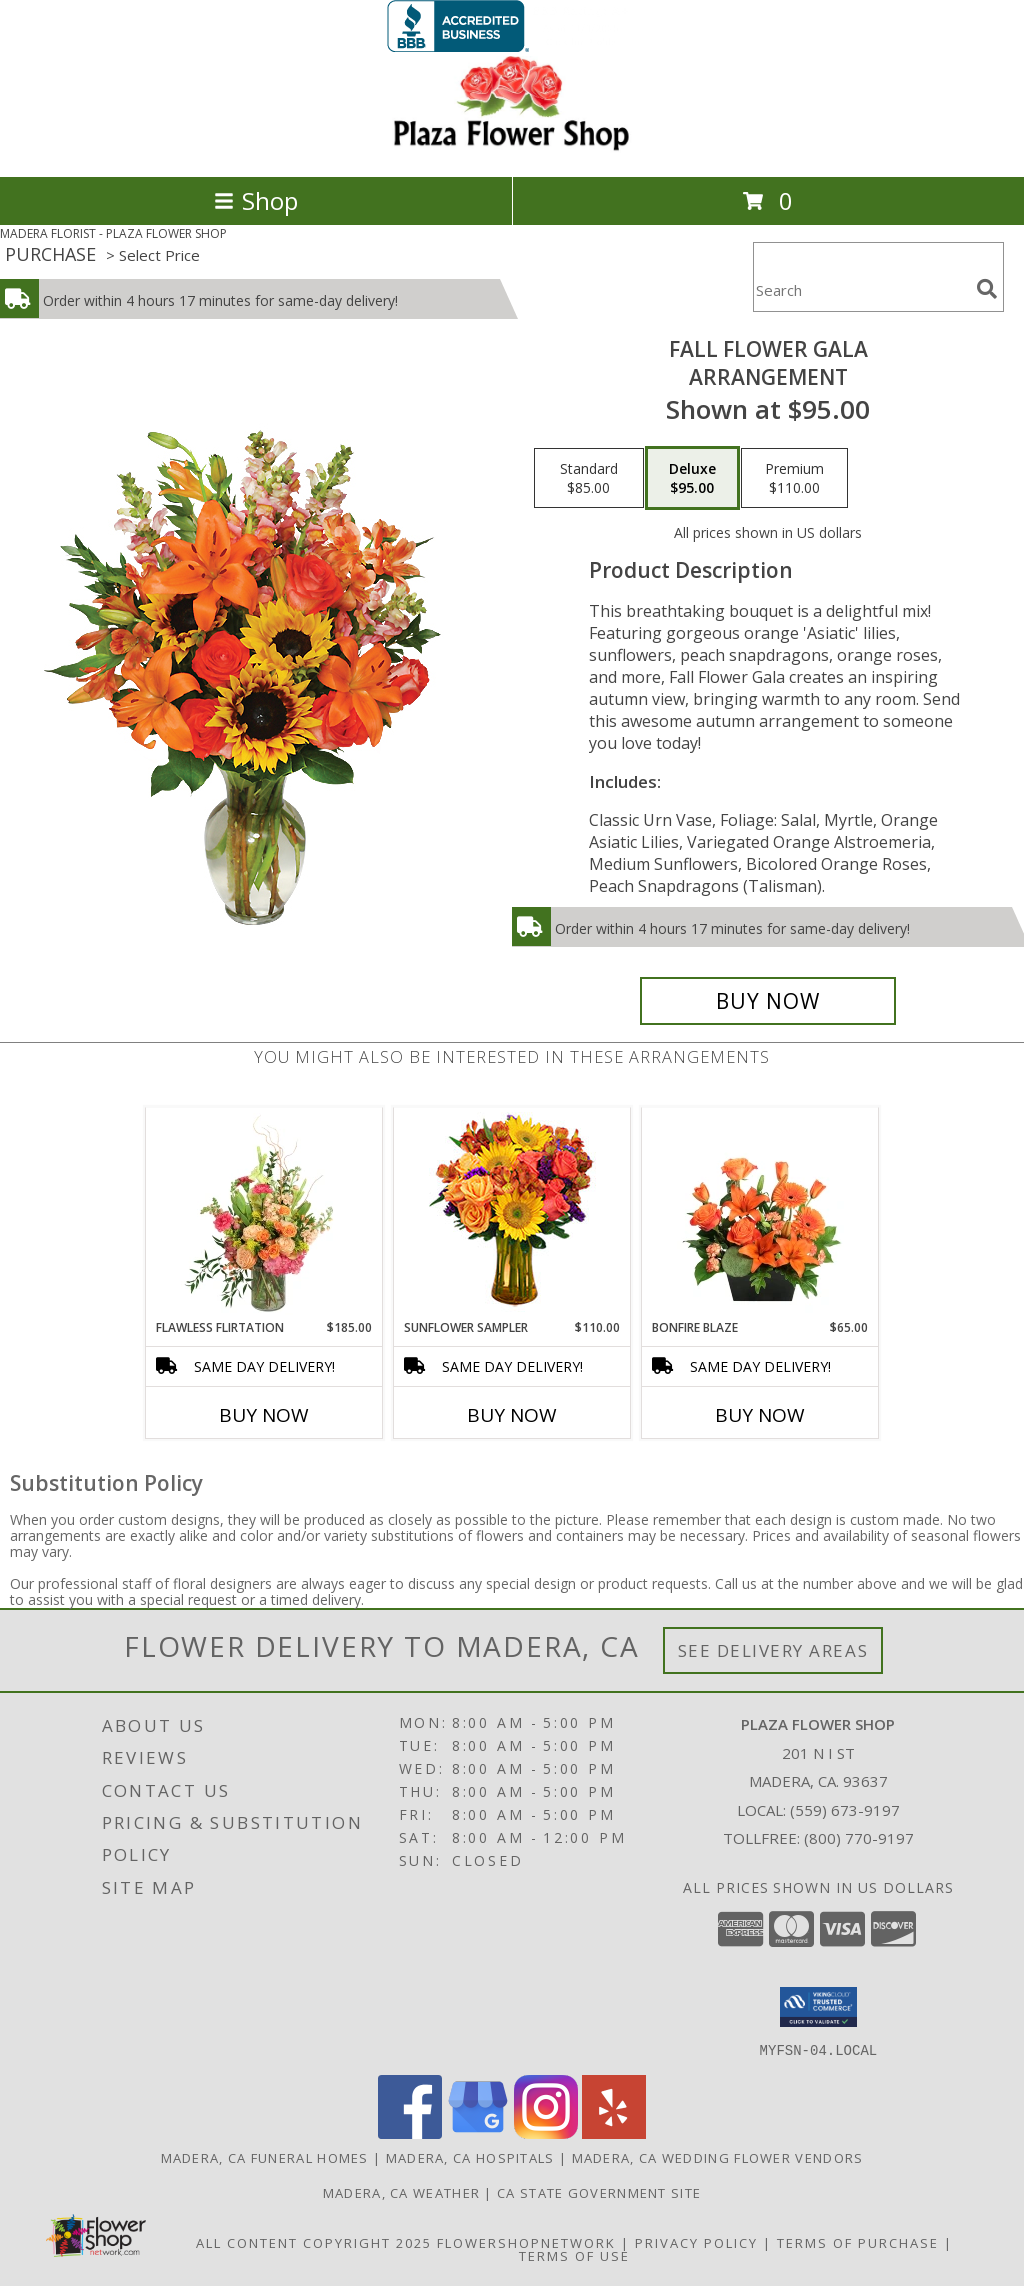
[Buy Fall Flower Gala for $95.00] (768, 1001)
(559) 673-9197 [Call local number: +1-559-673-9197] (845, 1810)
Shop (256, 200)
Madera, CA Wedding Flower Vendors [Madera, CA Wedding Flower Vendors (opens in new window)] (718, 2157)
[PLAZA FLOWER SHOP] (512, 147)
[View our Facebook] (410, 2132)
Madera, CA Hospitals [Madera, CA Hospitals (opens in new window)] (470, 2157)
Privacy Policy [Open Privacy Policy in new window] (696, 2242)
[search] (987, 289)
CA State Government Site (599, 2192)
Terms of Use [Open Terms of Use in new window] (574, 2255)
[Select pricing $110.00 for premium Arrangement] (794, 478)
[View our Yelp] (614, 2132)
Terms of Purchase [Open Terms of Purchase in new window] (858, 2242)
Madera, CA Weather (401, 2192)
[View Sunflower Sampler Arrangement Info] (512, 1213)
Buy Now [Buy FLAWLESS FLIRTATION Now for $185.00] (264, 1415)
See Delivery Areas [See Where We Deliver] (773, 1650)
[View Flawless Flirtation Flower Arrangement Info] (264, 1214)
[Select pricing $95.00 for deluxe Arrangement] (692, 478)
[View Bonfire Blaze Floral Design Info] (760, 1214)
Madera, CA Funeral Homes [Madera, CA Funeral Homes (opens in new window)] (265, 2157)
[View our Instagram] (546, 2132)
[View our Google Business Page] (478, 2132)
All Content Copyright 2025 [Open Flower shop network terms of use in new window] (314, 2242)
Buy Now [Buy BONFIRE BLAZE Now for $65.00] (760, 1415)
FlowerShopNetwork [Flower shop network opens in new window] (526, 2242)
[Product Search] (861, 289)
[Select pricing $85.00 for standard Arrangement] (589, 478)
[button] (818, 2007)
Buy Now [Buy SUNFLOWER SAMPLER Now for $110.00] (512, 1415)
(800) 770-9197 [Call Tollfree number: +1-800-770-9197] (859, 1838)
